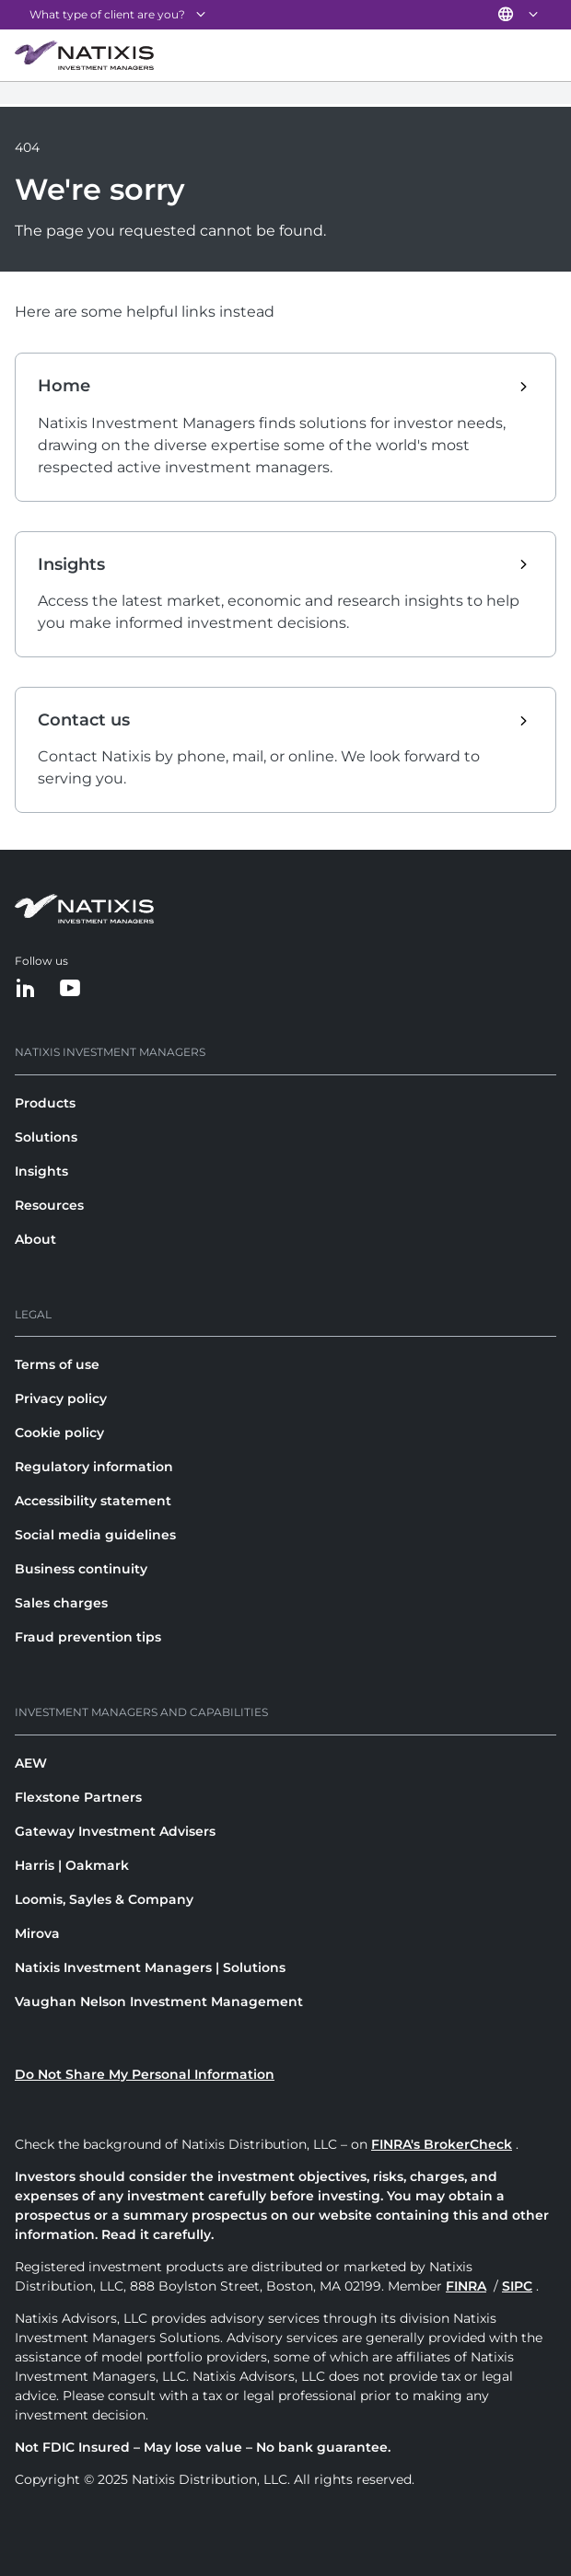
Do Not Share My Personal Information (144, 2074)
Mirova (37, 1933)
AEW (31, 1763)
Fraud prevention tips (88, 1637)
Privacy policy (61, 1398)
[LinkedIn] (26, 989)
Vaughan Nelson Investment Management (159, 2001)
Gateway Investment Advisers (115, 1831)
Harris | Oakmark (72, 1865)
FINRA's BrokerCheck (441, 2144)
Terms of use (57, 1364)
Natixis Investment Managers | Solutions (150, 1967)
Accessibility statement (93, 1500)
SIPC (517, 2286)
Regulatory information (94, 1466)
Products (45, 1103)
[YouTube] (70, 989)
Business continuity (81, 1569)
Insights (41, 1171)
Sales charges (61, 1603)
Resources (49, 1205)
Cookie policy (59, 1432)
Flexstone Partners (78, 1797)
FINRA (466, 2286)
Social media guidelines (95, 1534)
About (35, 1239)
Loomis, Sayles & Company (104, 1899)
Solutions (46, 1137)
